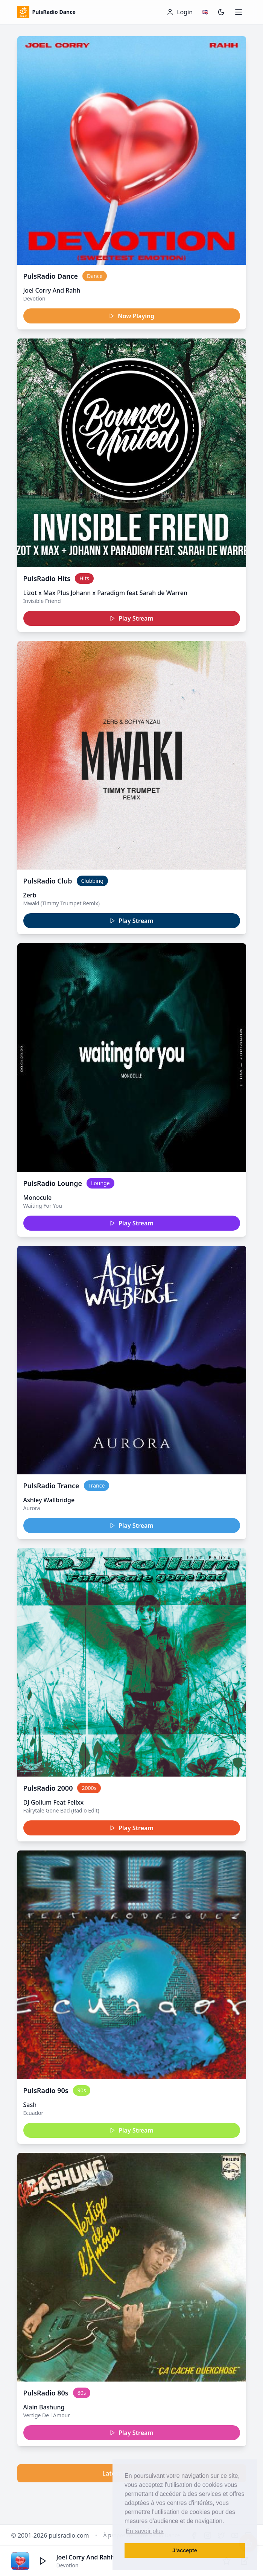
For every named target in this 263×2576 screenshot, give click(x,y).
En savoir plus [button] (145, 2531)
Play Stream (131, 618)
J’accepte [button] (184, 2550)
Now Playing (131, 316)
